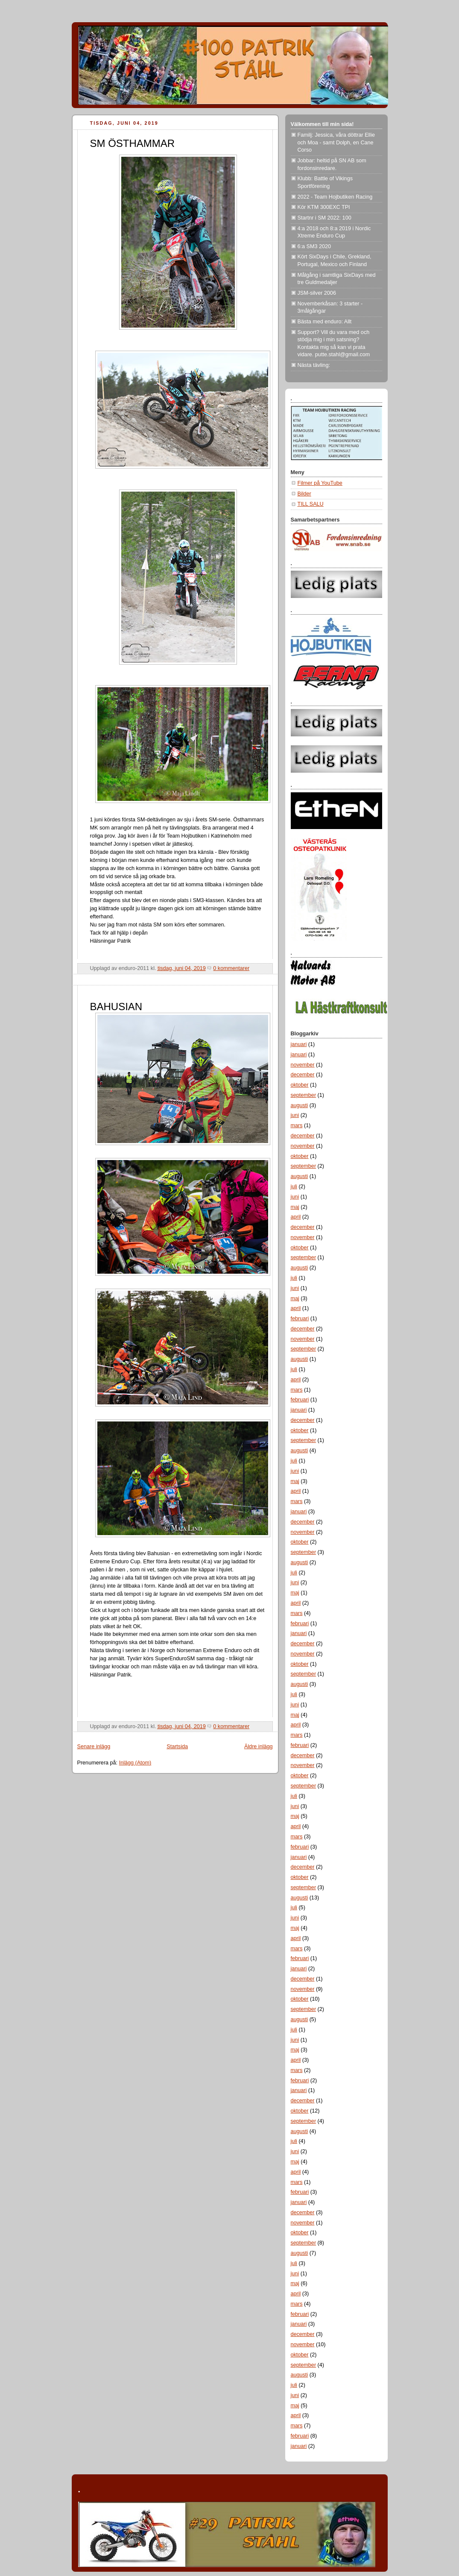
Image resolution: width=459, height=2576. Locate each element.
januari (299, 1044)
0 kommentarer (231, 968)
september (303, 1095)
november (303, 1065)
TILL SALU (311, 504)
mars (297, 1125)
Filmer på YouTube (320, 483)
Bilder (304, 494)
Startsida (177, 1747)
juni (295, 1115)
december (303, 1075)
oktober (300, 1085)
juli (294, 1187)
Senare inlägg (94, 1747)
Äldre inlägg (258, 1747)
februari (300, 1319)
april (296, 1217)
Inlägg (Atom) (135, 1763)
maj (295, 1207)
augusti (299, 1105)
